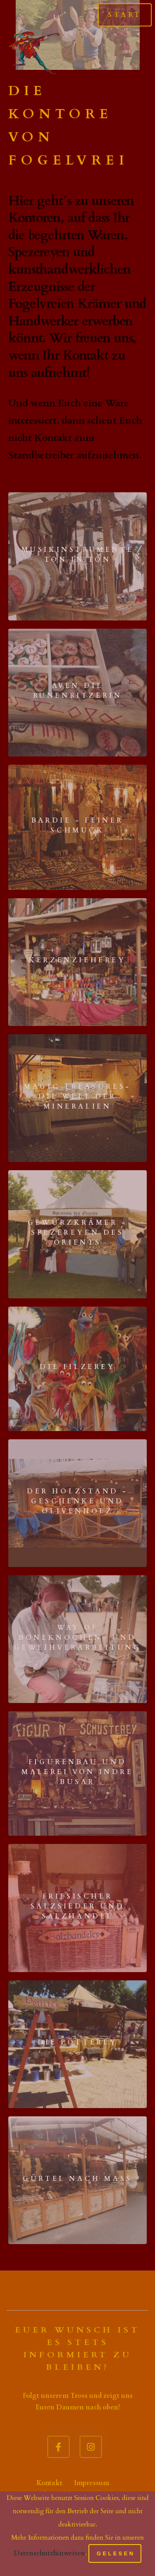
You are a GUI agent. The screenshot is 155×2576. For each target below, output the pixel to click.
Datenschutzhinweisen (49, 2553)
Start (125, 14)
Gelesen (116, 2553)
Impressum (92, 2483)
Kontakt (50, 2483)
